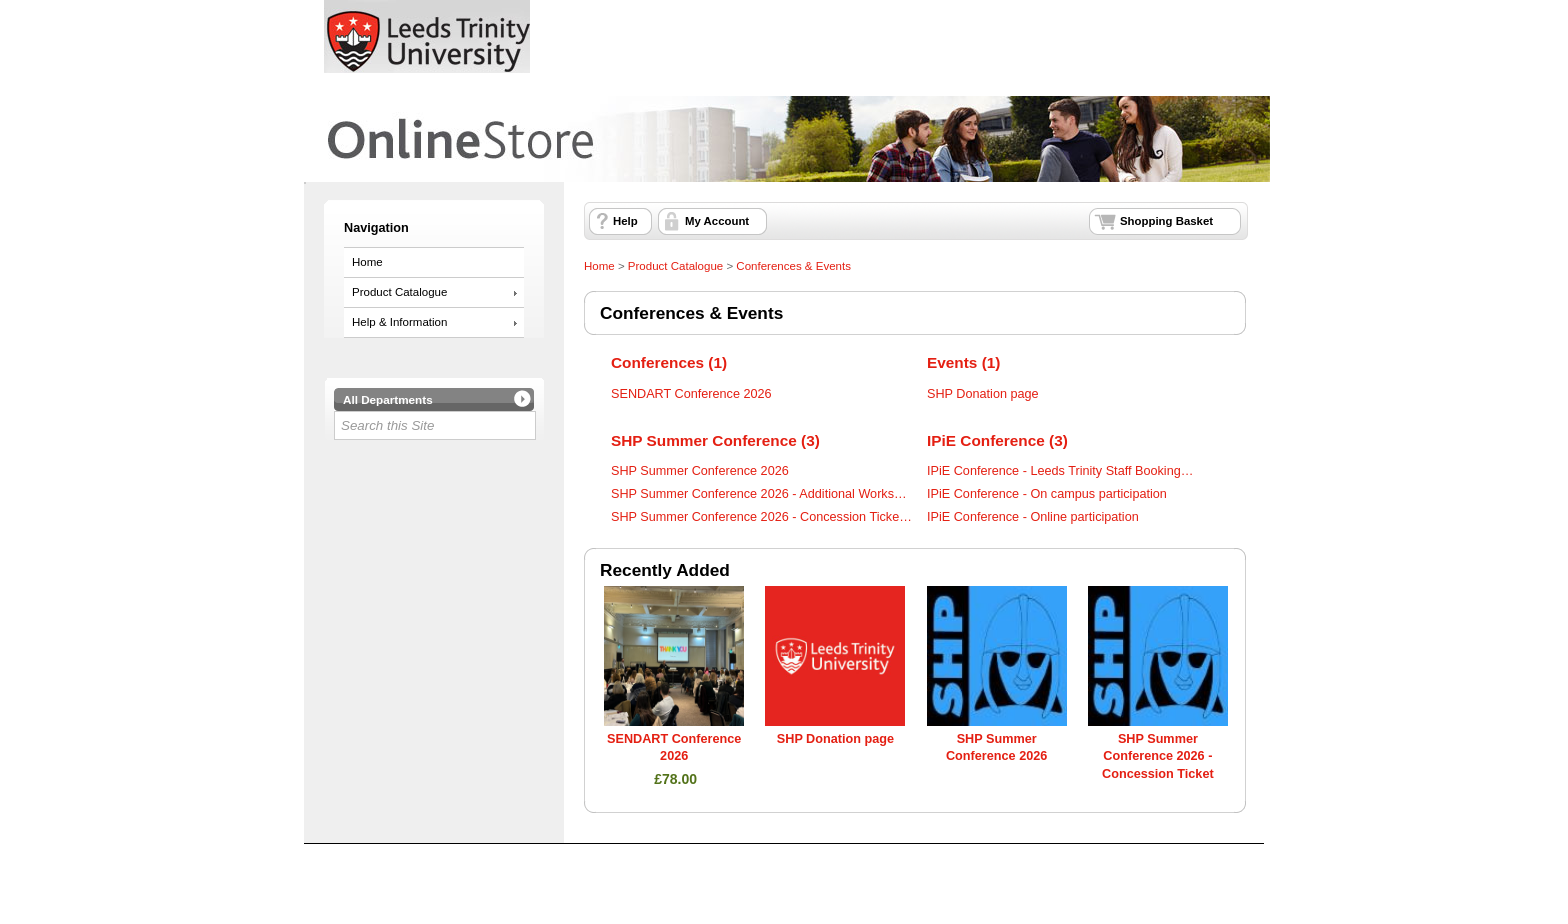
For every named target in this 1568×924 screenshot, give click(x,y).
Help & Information (399, 322)
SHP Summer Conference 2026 (700, 471)
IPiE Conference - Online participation (1033, 517)
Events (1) (963, 362)
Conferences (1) (669, 362)
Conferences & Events (793, 266)
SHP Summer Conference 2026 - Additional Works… (759, 494)
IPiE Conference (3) (997, 440)
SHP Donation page (983, 394)
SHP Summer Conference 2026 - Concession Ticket (1158, 756)
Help (625, 221)
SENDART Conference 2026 (691, 394)
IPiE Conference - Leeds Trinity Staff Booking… (1060, 471)
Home (367, 262)
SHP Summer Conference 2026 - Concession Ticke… (761, 517)
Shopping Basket (1166, 221)
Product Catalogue (399, 292)
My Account (717, 221)
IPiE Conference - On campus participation (1047, 494)
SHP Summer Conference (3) (715, 440)
